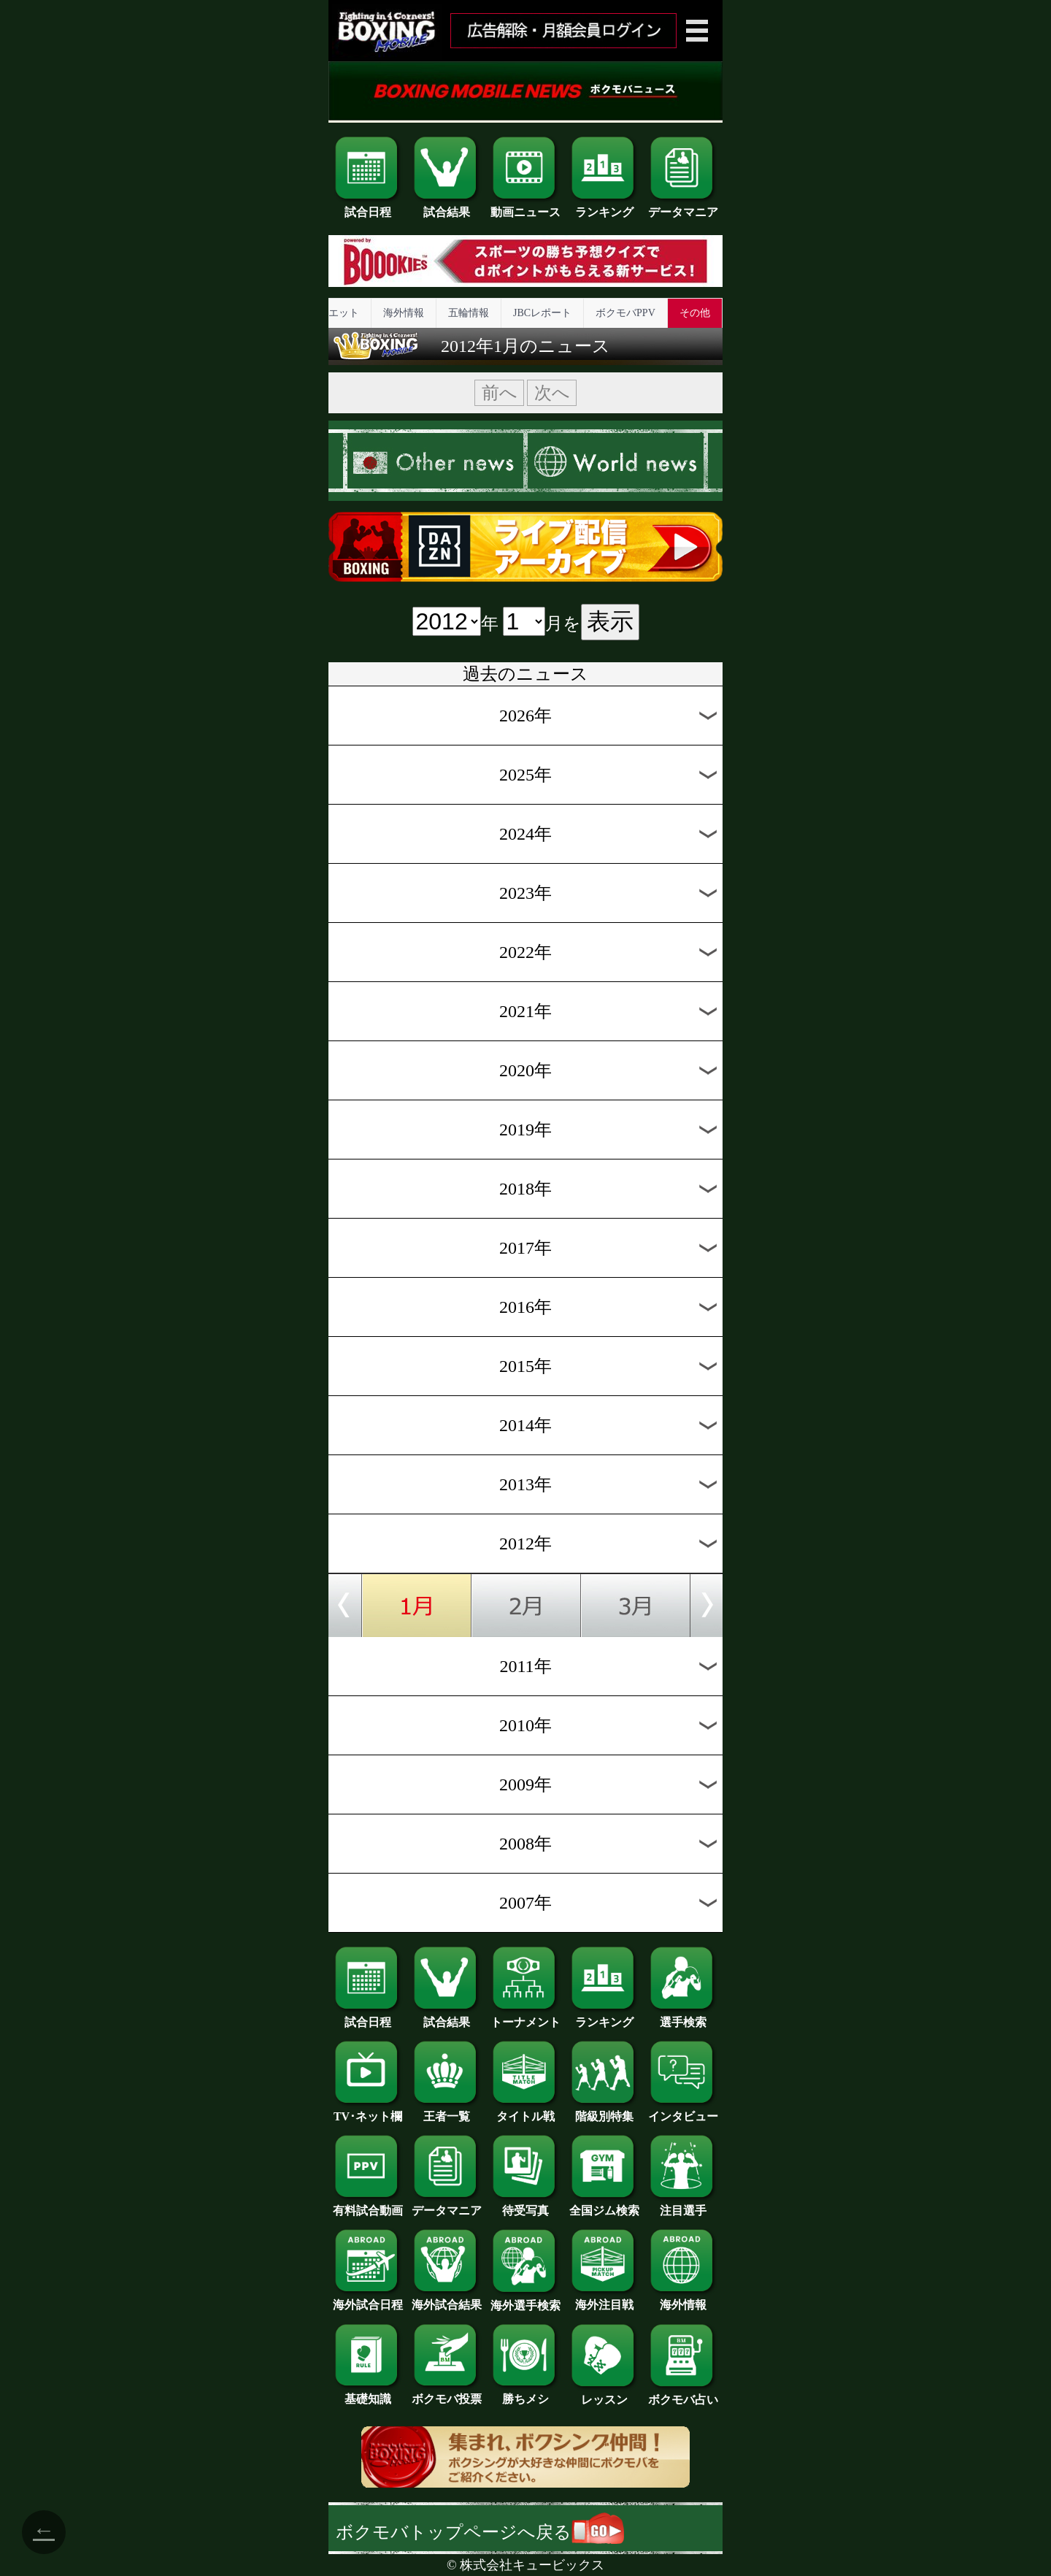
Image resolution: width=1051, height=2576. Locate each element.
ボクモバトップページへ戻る (480, 2532)
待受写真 (525, 2205)
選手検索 (683, 2016)
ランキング (604, 206)
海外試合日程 (368, 2299)
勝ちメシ (525, 2393)
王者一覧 (446, 2111)
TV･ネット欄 (368, 2111)
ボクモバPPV (625, 312)
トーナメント (525, 2016)
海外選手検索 (525, 2300)
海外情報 (403, 312)
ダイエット (333, 312)
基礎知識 (368, 2393)
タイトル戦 (525, 2111)
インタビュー (683, 2111)
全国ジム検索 (604, 2205)
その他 (695, 312)
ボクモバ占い (683, 2394)
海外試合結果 (446, 2299)
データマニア (683, 206)
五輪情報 (468, 312)
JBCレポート (542, 312)
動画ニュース (525, 206)
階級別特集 (604, 2111)
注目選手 (683, 2205)
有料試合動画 (368, 2205)
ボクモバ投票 (446, 2393)
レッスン (604, 2394)
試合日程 (368, 206)
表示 (610, 621)
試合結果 (446, 206)
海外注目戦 (604, 2299)
